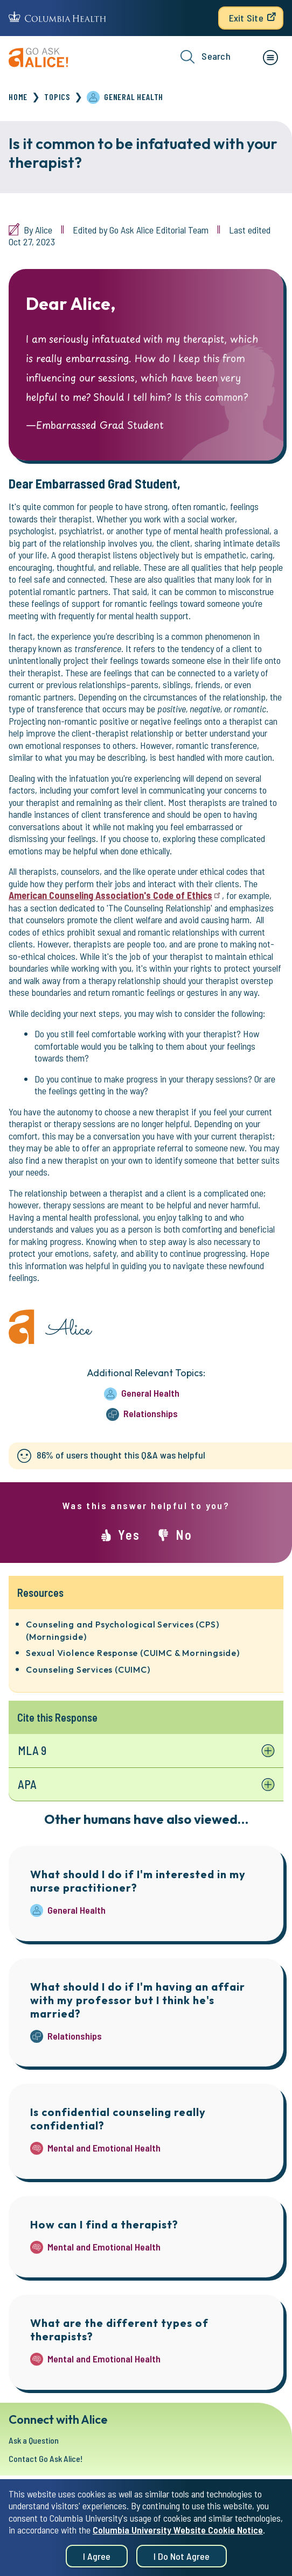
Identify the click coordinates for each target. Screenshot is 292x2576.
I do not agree (182, 2562)
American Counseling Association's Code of (115, 895)
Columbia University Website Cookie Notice (178, 2537)
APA (27, 1784)
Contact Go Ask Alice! (45, 2458)
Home (18, 96)
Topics (57, 96)
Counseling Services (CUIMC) (88, 1669)
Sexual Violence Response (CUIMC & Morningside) (133, 1652)
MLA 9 (32, 1750)
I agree (96, 2562)
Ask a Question (34, 2440)
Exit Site (246, 18)
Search (205, 56)
